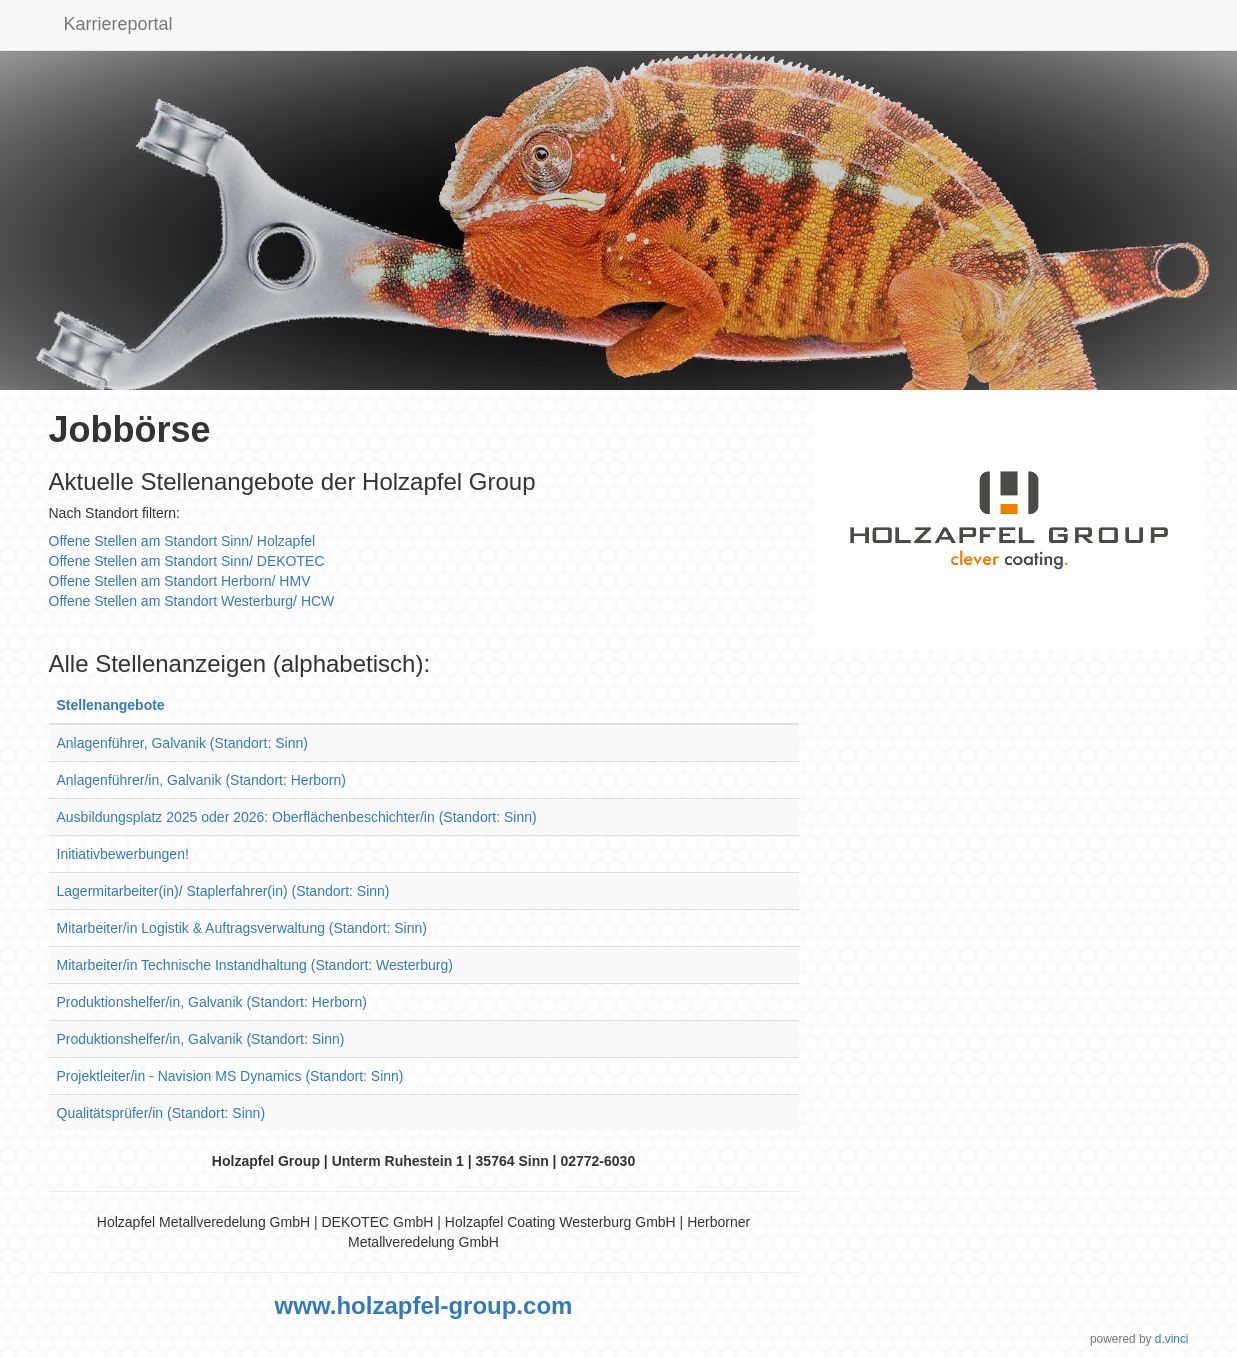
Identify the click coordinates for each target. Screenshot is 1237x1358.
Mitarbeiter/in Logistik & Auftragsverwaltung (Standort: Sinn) (242, 928)
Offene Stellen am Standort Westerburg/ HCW (192, 601)
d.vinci (1172, 1339)
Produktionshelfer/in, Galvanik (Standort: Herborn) (212, 1002)
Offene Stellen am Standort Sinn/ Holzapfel (182, 541)
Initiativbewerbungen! (123, 854)
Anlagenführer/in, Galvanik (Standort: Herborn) (201, 780)
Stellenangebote (111, 705)
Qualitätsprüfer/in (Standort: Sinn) (161, 1113)
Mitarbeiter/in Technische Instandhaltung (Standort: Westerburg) (255, 965)
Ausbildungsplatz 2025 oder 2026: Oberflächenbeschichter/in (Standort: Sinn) (297, 817)
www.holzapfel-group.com (424, 1305)
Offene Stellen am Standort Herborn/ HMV (180, 581)
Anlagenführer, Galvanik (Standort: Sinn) (182, 743)
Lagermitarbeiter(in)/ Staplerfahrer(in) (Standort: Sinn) (223, 891)
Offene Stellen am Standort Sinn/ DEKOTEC (187, 561)
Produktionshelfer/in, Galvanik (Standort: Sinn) (201, 1039)
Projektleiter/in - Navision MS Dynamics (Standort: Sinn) (230, 1076)
